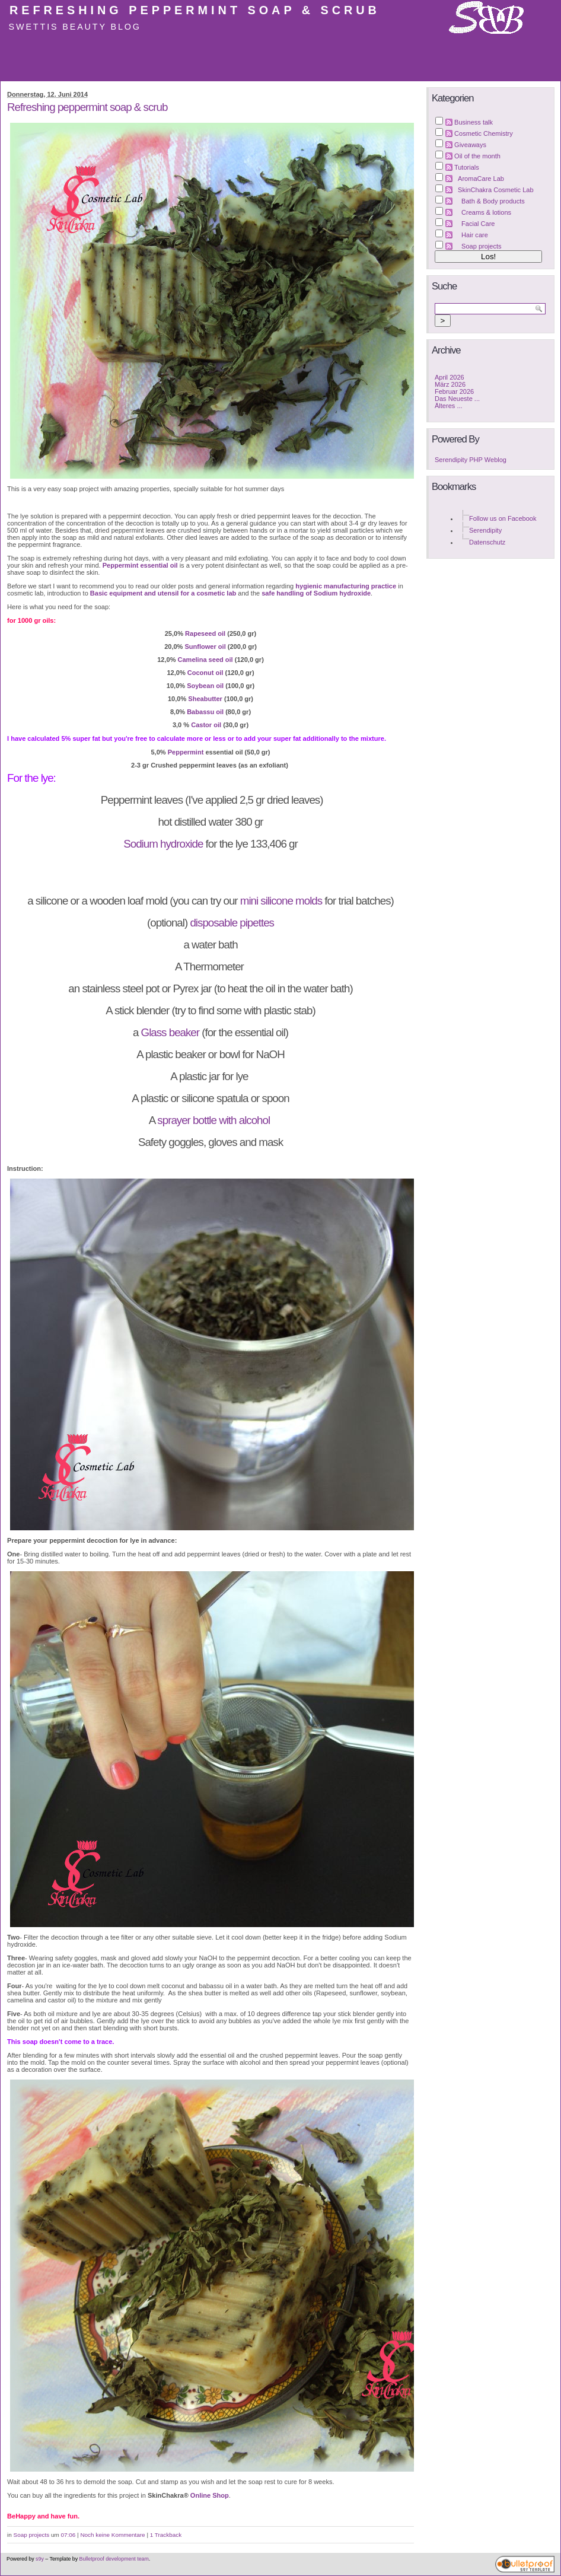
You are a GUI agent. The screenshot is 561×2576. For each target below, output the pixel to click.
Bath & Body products (493, 201)
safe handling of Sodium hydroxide (316, 593)
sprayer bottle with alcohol (214, 1120)
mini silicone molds (281, 900)
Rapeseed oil (206, 633)
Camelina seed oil (205, 659)
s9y (40, 2559)
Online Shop (209, 2495)
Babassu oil (205, 711)
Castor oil (206, 724)
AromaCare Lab (481, 178)
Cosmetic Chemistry (483, 133)
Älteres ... (449, 405)
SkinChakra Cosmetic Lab (496, 189)
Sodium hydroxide (163, 844)
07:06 (67, 2535)
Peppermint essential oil (140, 565)
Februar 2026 (454, 391)
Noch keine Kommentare (112, 2535)
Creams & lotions (486, 212)
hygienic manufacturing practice (345, 586)
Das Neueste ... (457, 398)
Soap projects (32, 2535)
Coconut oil (205, 672)
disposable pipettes (232, 922)
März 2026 (450, 384)
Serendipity (485, 530)
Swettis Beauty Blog (75, 26)
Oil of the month (477, 156)
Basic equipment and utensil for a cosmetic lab (163, 593)
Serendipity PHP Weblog (470, 459)
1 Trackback (166, 2535)
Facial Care (478, 223)
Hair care (474, 234)
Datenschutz (487, 542)
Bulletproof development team (114, 2559)
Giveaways (470, 144)
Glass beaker (170, 1032)
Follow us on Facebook (502, 518)
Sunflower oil (204, 646)
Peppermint (186, 752)
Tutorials (466, 167)
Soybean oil (205, 685)
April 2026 (449, 377)
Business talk (473, 122)
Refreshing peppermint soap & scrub (194, 10)
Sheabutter (205, 698)
